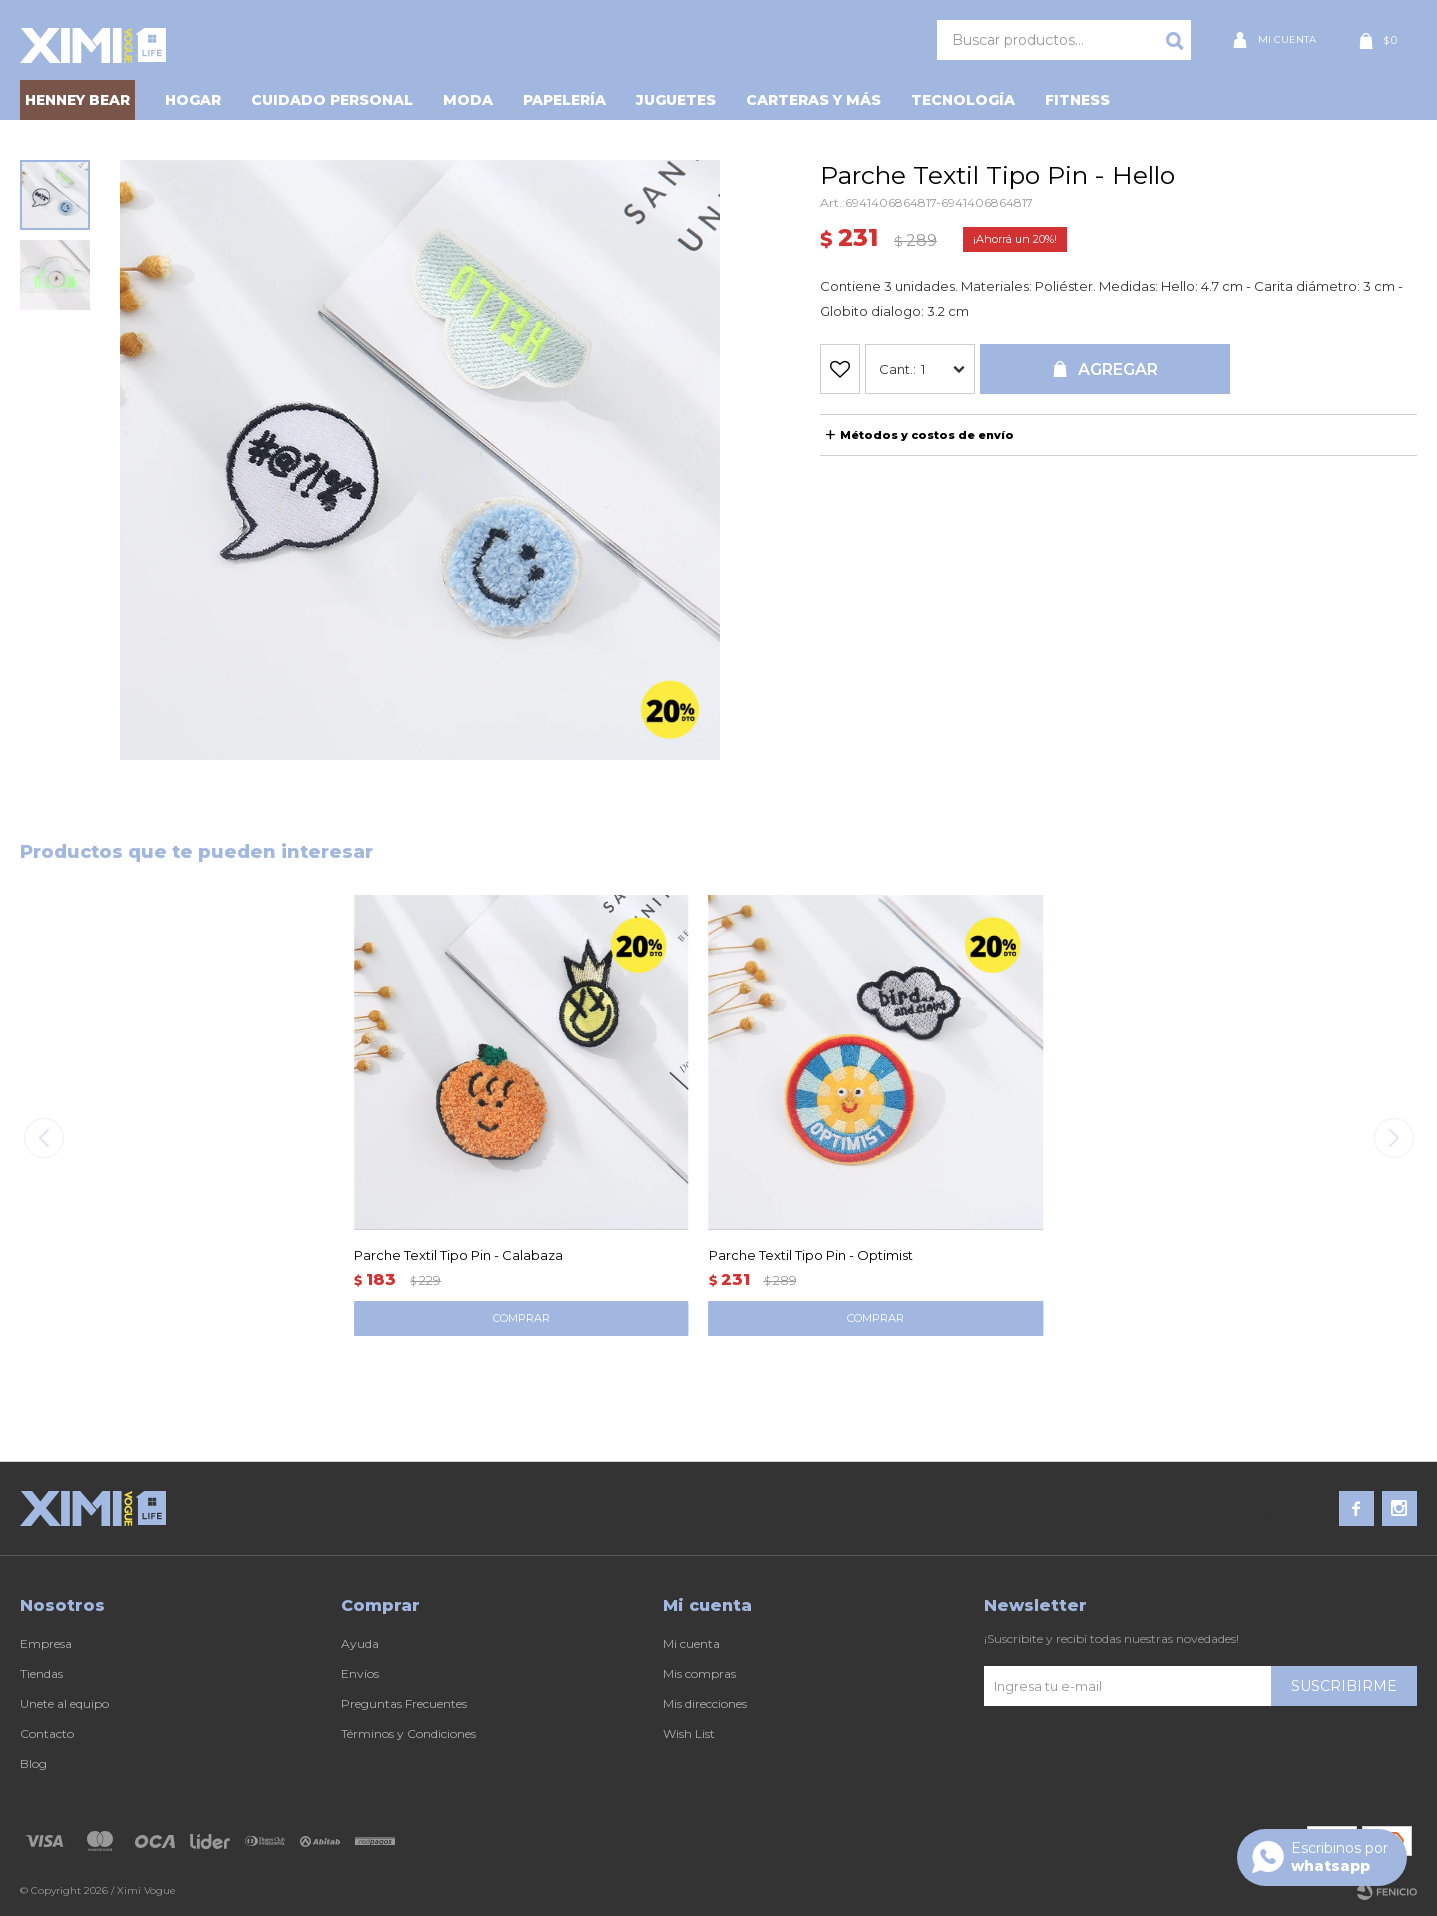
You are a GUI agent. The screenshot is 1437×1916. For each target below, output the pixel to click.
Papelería (564, 100)
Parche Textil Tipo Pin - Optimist (811, 1255)
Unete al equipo (64, 1703)
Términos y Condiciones (408, 1733)
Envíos (360, 1673)
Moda (468, 100)
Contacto (47, 1733)
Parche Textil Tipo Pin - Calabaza (458, 1255)
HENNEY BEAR (77, 100)
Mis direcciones (705, 1703)
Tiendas (41, 1673)
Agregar (1118, 369)
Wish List (689, 1733)
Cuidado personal (332, 100)
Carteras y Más (813, 100)
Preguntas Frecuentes (404, 1703)
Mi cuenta (691, 1643)
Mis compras (699, 1673)
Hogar (193, 100)
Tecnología (963, 100)
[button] (1393, 1138)
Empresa (46, 1643)
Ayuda (360, 1643)
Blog (33, 1763)
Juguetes (676, 100)
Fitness (1077, 100)
